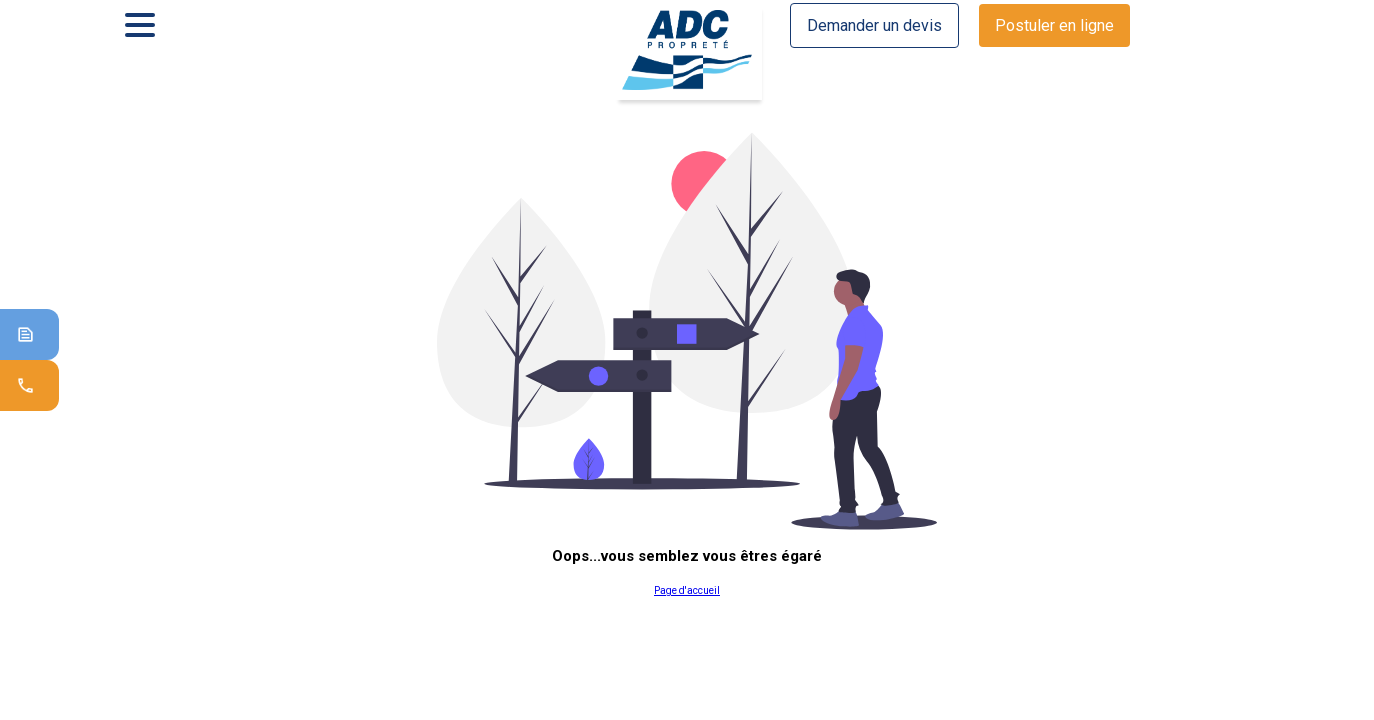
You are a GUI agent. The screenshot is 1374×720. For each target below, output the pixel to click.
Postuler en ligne (1054, 25)
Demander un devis (874, 25)
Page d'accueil (687, 590)
